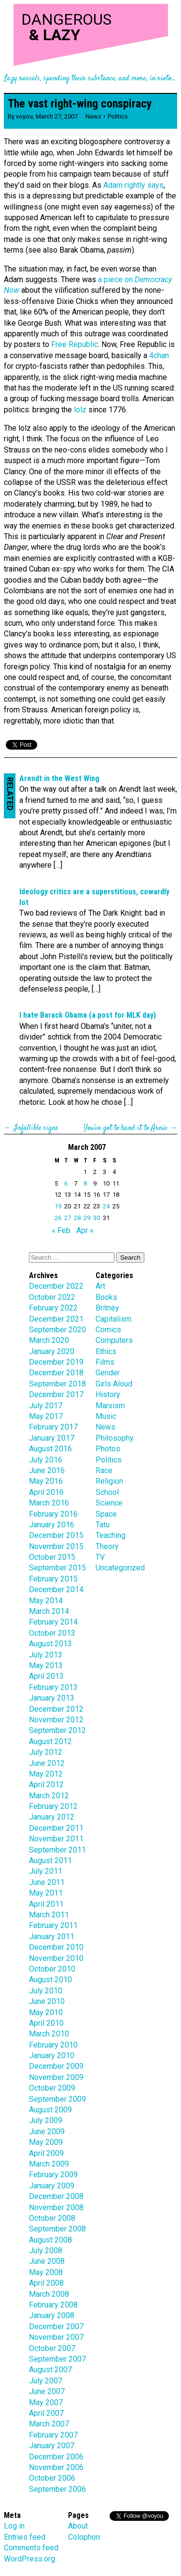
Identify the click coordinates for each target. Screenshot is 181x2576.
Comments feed (31, 2547)
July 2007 (45, 2380)
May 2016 (46, 1481)
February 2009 (53, 2174)
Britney (107, 1307)
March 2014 (49, 1611)
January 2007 (51, 2445)
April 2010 (46, 2023)
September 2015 (57, 1567)
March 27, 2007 (57, 116)
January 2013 (51, 1697)
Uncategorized (120, 1567)
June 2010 (47, 2001)
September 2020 (57, 1329)
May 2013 (46, 1665)
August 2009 (50, 2109)
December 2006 (56, 2456)
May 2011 (46, 1893)
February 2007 (53, 2435)
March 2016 (49, 1502)
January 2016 (51, 1524)
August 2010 (50, 1979)
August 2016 (50, 1448)
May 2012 (46, 1773)
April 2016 (46, 1492)
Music (106, 1416)
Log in (14, 2526)
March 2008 (49, 2294)
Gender (108, 1372)
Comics (108, 1329)
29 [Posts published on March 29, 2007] (87, 1217)
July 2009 (45, 2120)
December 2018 (56, 1372)
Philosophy (115, 1438)
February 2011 (53, 1925)
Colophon (84, 2537)
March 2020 (49, 1340)
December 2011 (56, 1828)
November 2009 (56, 2077)
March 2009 (49, 2164)
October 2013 (52, 1633)
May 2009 (46, 2142)
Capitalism (113, 1319)
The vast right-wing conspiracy (80, 103)
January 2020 (51, 1351)
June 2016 (47, 1470)
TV (100, 1557)
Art (100, 1286)
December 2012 (56, 1709)
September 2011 (57, 1849)
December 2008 (56, 2196)
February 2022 (53, 1307)
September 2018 (57, 1383)
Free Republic (74, 344)
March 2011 (49, 1914)
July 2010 (45, 1990)
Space (106, 1514)
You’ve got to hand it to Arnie (125, 1128)
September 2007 (57, 2359)
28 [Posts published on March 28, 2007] (77, 1217)
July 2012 (45, 1752)
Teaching (110, 1535)
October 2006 (52, 2478)
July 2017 (45, 1405)
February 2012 (53, 1806)
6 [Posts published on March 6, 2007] (66, 1183)
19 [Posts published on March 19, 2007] (58, 1206)
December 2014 (56, 1589)
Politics (118, 116)
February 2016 (53, 1514)
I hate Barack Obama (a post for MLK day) (87, 1015)
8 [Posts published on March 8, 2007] (85, 1183)
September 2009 (57, 2099)
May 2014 (46, 1600)
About (78, 2526)
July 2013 (45, 1654)
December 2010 (56, 1947)
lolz (80, 409)
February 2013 (53, 1687)
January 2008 (51, 2315)
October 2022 (52, 1297)
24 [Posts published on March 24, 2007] (106, 1206)
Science (109, 1502)
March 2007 (49, 2423)
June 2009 (47, 2131)
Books (106, 1297)
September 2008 (57, 2228)
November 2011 (56, 1838)
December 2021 (56, 1319)
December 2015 (56, 1535)
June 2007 (47, 2391)
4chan (159, 355)
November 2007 (56, 2337)
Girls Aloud (114, 1383)
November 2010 (56, 1958)
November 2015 (56, 1546)
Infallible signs (36, 1128)
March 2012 (49, 1795)
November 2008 (56, 2207)
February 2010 (53, 2044)
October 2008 (52, 2218)
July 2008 (45, 2250)
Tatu (103, 1524)
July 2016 (45, 1459)
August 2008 (50, 2240)
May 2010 (46, 2012)
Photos (108, 1448)
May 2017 (46, 1416)
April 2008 (46, 2283)
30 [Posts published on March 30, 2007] (96, 1217)
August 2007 (50, 2369)
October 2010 (52, 1968)
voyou (24, 116)
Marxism (110, 1405)
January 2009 (51, 2185)
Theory (107, 1546)
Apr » (85, 1230)
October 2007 (52, 2348)
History (108, 1394)
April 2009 (46, 2153)
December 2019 (56, 1362)
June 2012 (47, 1763)
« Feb (61, 1230)
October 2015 (52, 1557)
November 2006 (56, 2467)
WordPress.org (29, 2558)
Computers (114, 1340)
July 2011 (45, 1871)
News (93, 116)
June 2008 (47, 2261)
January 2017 (51, 1438)
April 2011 (46, 1904)
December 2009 (56, 2066)
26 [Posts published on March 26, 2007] (58, 1217)
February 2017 (53, 1426)
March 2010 (49, 2033)
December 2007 (56, 2326)
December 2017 (56, 1394)
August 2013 (50, 1643)
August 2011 (50, 1860)
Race (104, 1470)
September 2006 (57, 2489)
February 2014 (53, 1622)
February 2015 (53, 1578)
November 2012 (56, 1719)
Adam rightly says (133, 185)
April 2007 (46, 2413)
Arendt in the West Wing (59, 778)
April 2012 (46, 1784)
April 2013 (46, 1676)
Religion (109, 1481)
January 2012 (51, 1817)
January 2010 (51, 2055)
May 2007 (46, 2402)
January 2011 (51, 1936)
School (107, 1492)
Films (105, 1362)
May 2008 (46, 2272)
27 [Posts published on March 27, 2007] (67, 1217)
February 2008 (53, 2304)
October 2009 (52, 2088)
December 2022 (56, 1286)
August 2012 (50, 1741)
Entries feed (24, 2537)
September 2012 (57, 1730)
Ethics (106, 1351)
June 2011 (47, 1882)
